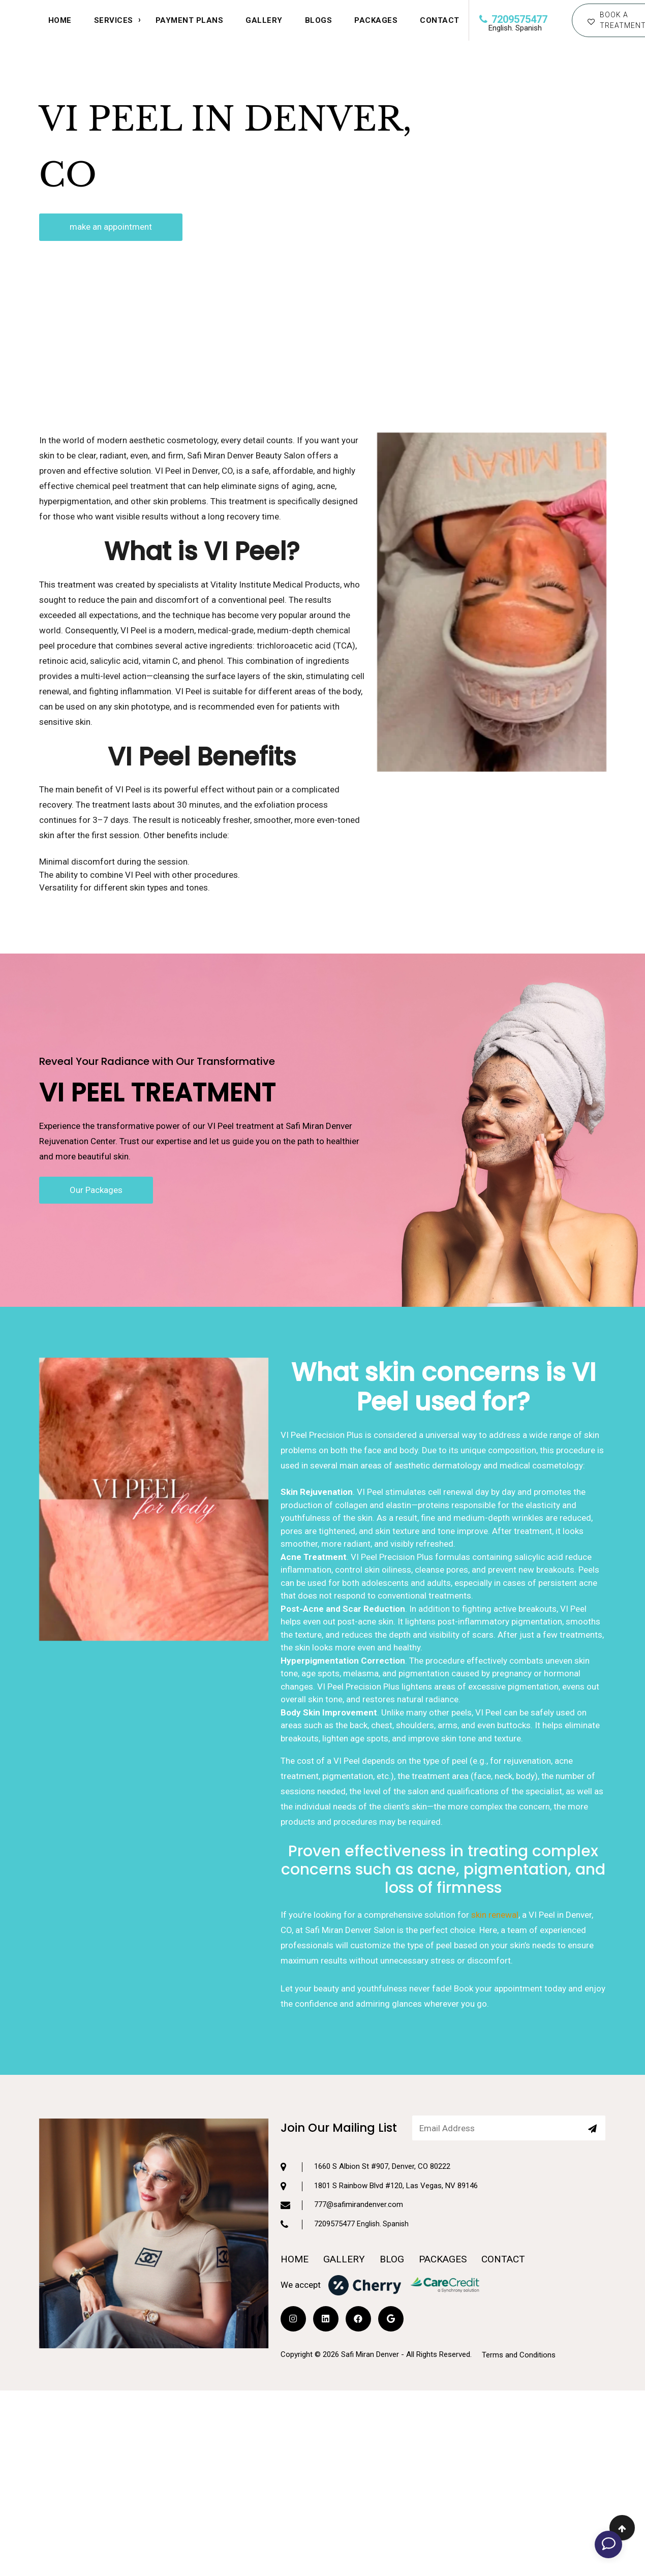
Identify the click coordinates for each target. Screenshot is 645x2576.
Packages (375, 20)
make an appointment (111, 227)
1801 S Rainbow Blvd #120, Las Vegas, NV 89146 (379, 2134)
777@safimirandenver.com (342, 2153)
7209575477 (513, 19)
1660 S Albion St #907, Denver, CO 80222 (365, 2115)
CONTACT (439, 20)
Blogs (318, 20)
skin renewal (494, 1960)
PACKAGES (443, 2207)
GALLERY (344, 2207)
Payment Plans (190, 20)
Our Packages (96, 1189)
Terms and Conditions (519, 2303)
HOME (60, 20)
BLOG (392, 2207)
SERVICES (113, 20)
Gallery (264, 20)
